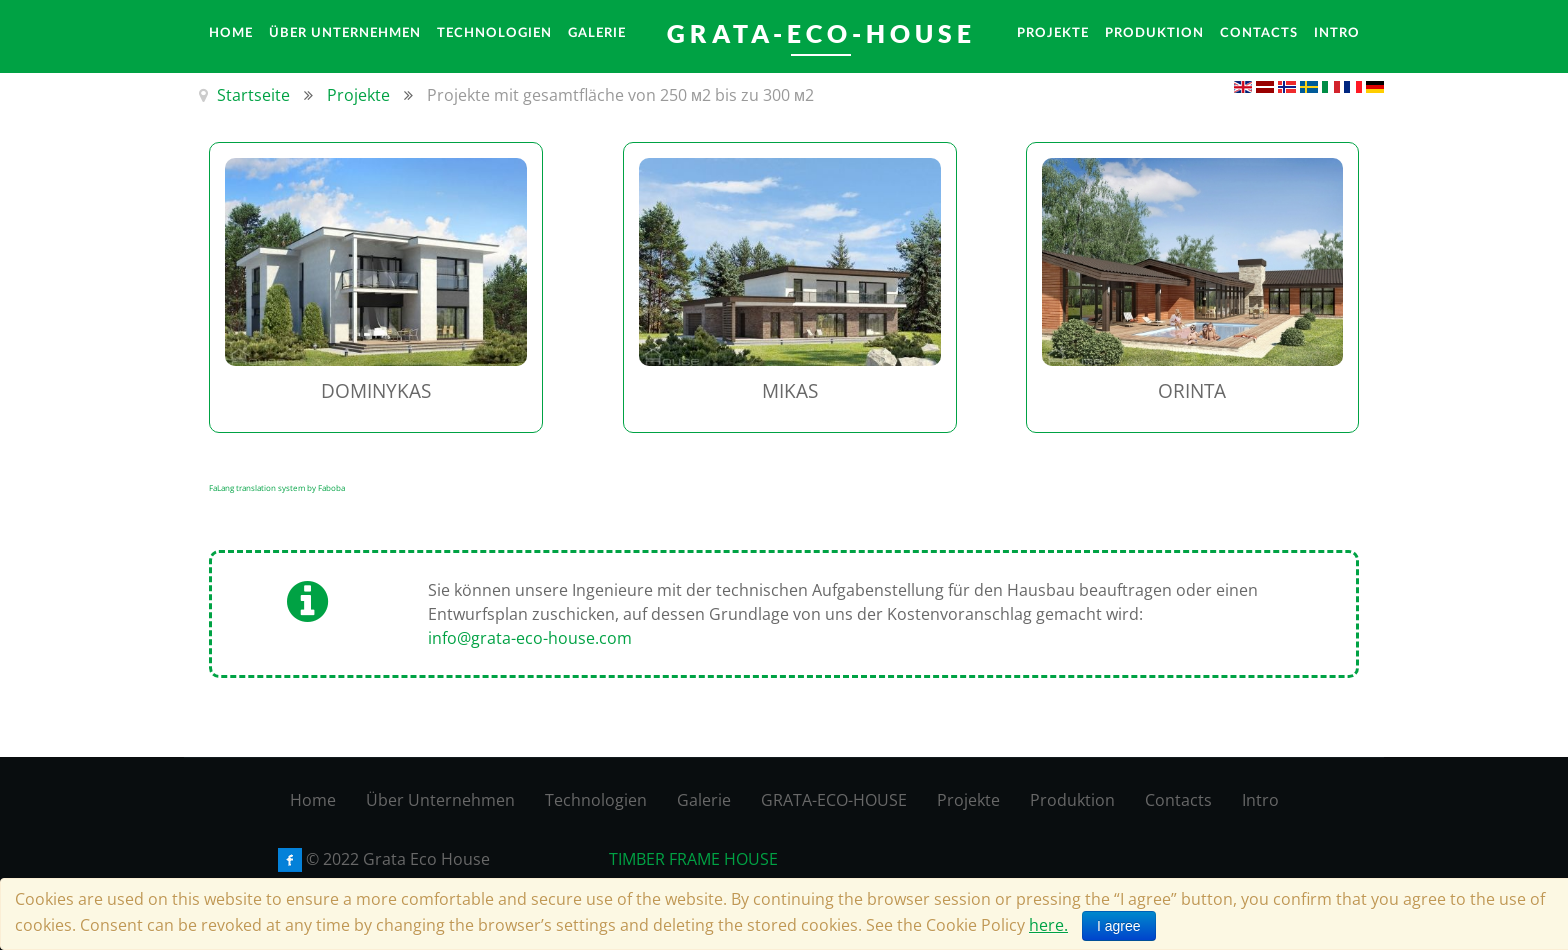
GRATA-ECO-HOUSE (834, 800)
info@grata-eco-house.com (530, 638)
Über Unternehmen (440, 800)
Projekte (968, 800)
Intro (1260, 800)
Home (313, 800)
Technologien (596, 800)
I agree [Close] (1119, 926)
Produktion (1072, 800)
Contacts (1178, 800)
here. (1048, 925)
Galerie (704, 800)
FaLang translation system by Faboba (277, 487)
